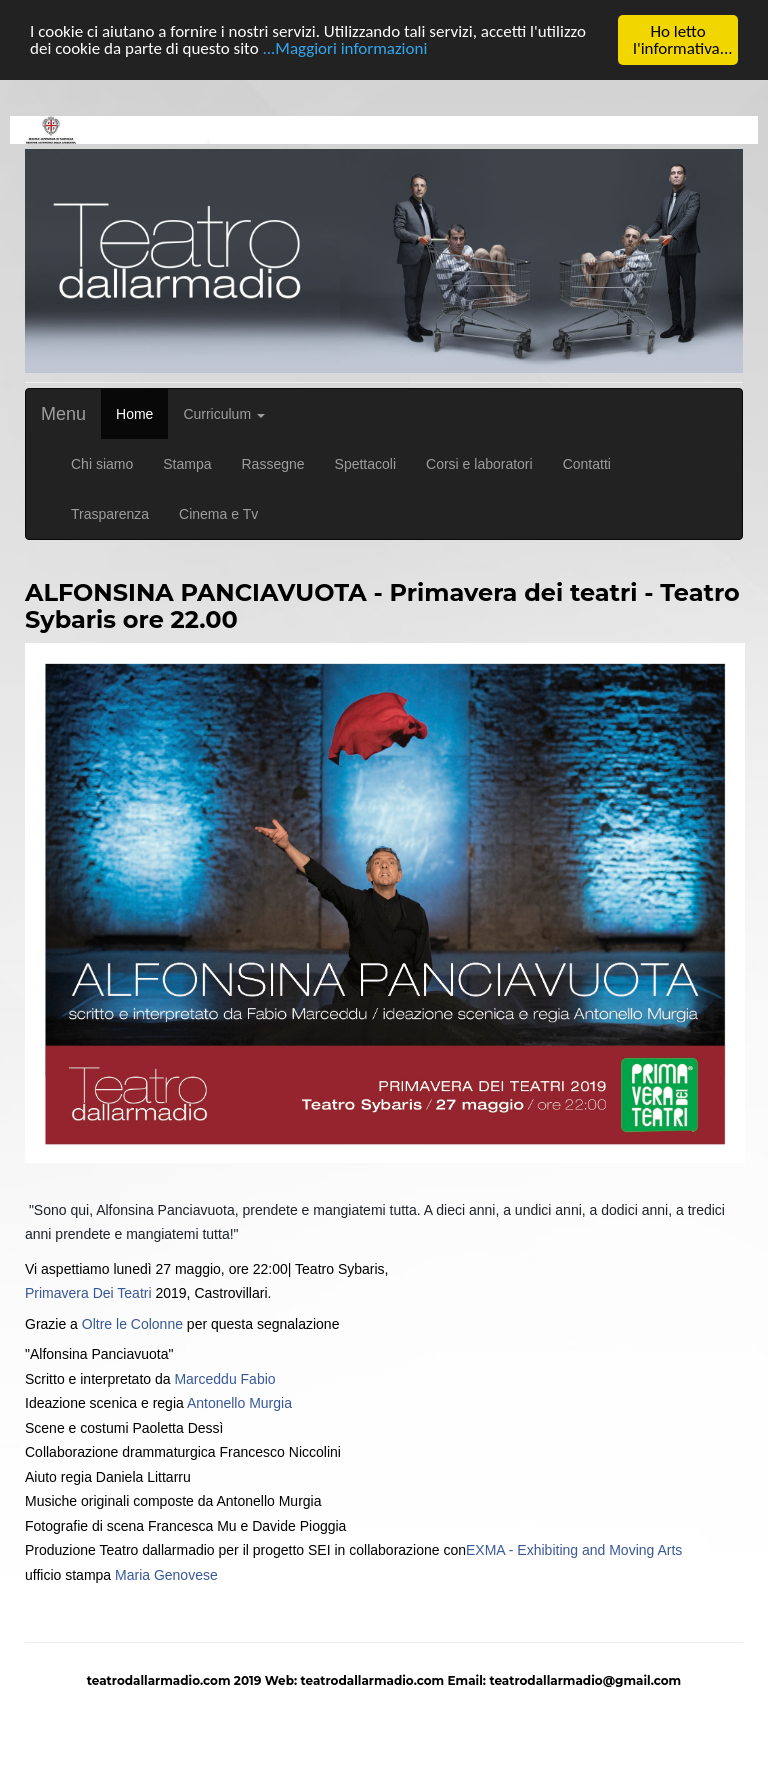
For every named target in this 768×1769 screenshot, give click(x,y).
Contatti (587, 464)
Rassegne (273, 464)
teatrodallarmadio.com (372, 1680)
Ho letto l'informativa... (683, 40)
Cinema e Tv (218, 514)
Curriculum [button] (224, 414)
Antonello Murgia (239, 1403)
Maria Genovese (166, 1574)
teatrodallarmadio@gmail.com (585, 1680)
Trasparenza (110, 514)
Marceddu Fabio (224, 1378)
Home (134, 414)
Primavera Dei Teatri (88, 1293)
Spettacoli (365, 464)
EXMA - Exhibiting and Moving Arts (574, 1550)
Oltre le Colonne (132, 1323)
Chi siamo (102, 464)
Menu (63, 414)
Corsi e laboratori (479, 464)
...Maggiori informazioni (344, 48)
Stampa (187, 464)
